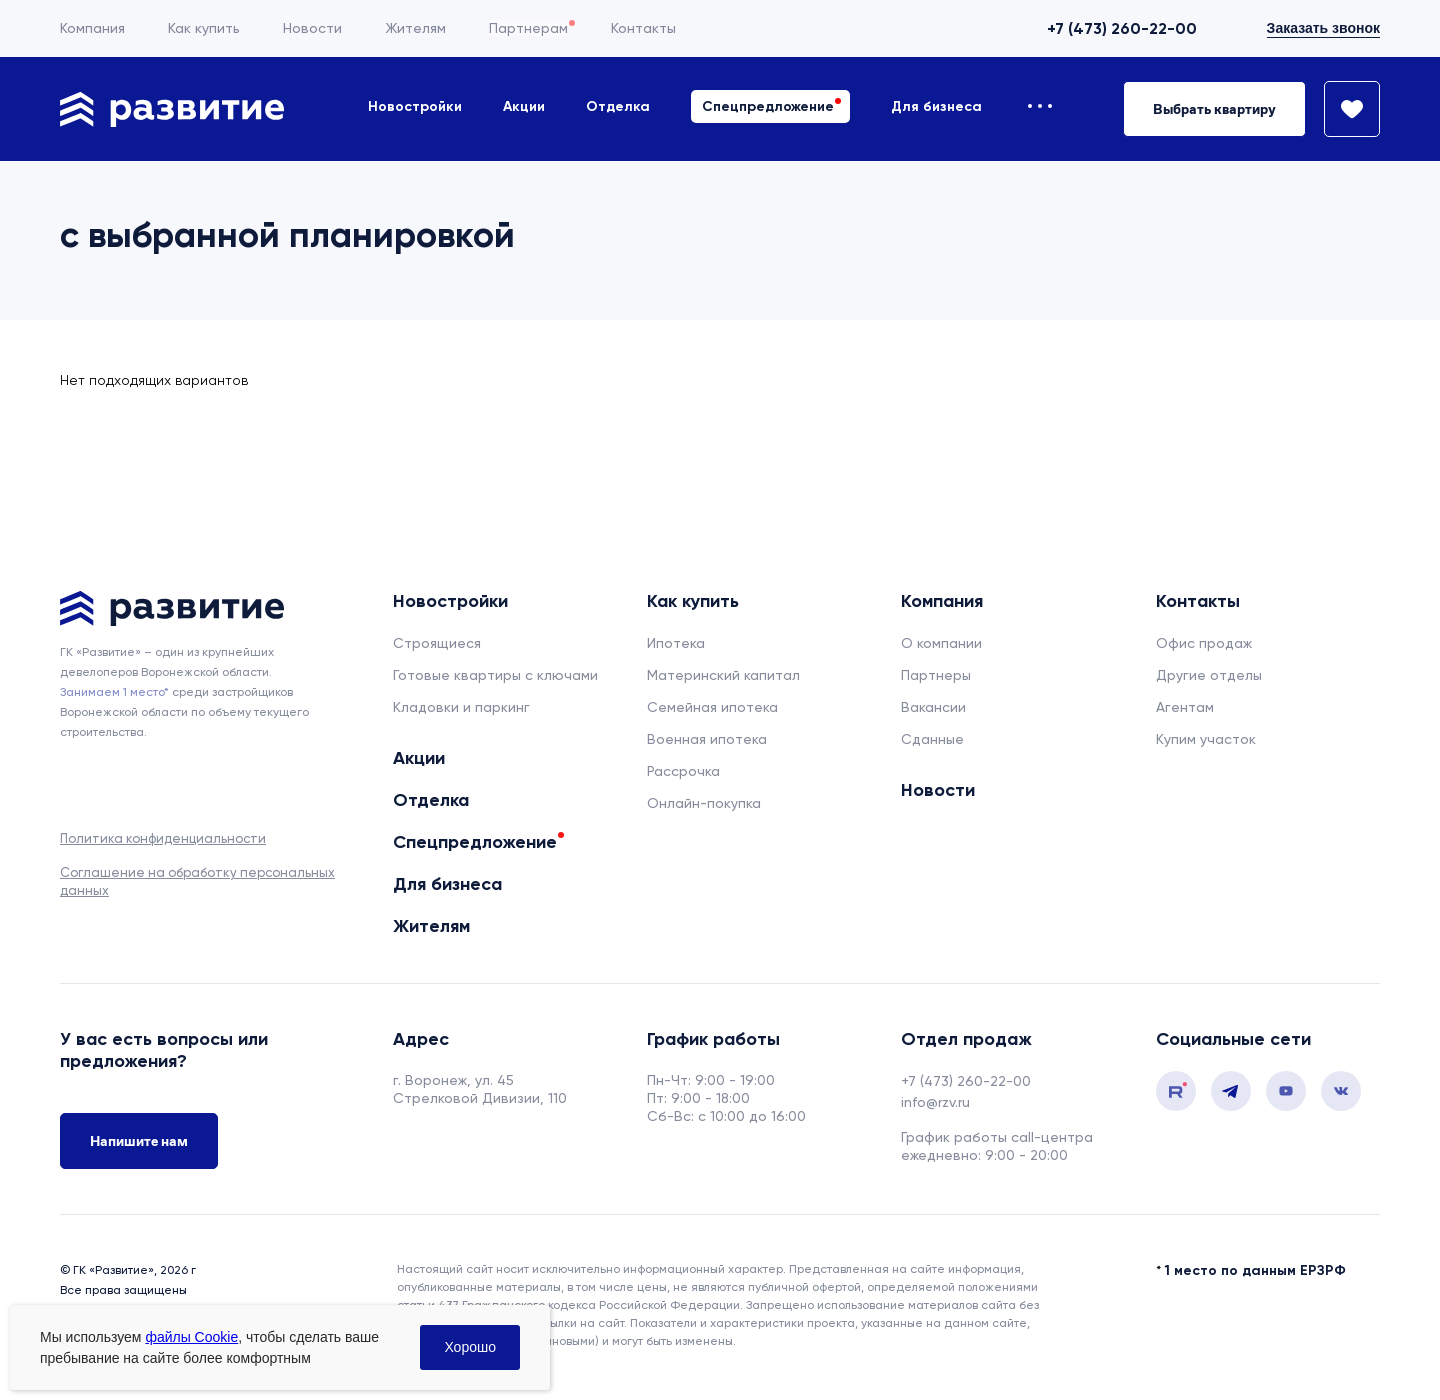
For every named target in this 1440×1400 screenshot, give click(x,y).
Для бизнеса (936, 106)
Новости (312, 28)
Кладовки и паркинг (461, 707)
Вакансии (933, 707)
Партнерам (528, 28)
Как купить (204, 28)
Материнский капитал (723, 675)
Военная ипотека (707, 739)
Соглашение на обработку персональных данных (197, 881)
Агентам (1185, 707)
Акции (524, 106)
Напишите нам (139, 1141)
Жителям (415, 28)
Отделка (618, 106)
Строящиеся (437, 643)
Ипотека (676, 643)
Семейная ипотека (712, 707)
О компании (941, 643)
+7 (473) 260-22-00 (1122, 28)
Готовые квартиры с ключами (495, 675)
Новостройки (415, 106)
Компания (92, 28)
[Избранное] (1343, 109)
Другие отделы (1209, 675)
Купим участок (1206, 739)
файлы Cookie (191, 1337)
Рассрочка (683, 771)
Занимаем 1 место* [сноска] (114, 692)
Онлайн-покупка (704, 803)
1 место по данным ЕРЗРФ (1255, 1270)
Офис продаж (1204, 643)
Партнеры (936, 675)
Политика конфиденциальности (163, 838)
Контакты (643, 28)
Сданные (932, 739)
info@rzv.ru (935, 1102)
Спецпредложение (768, 106)
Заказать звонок (1323, 28)
